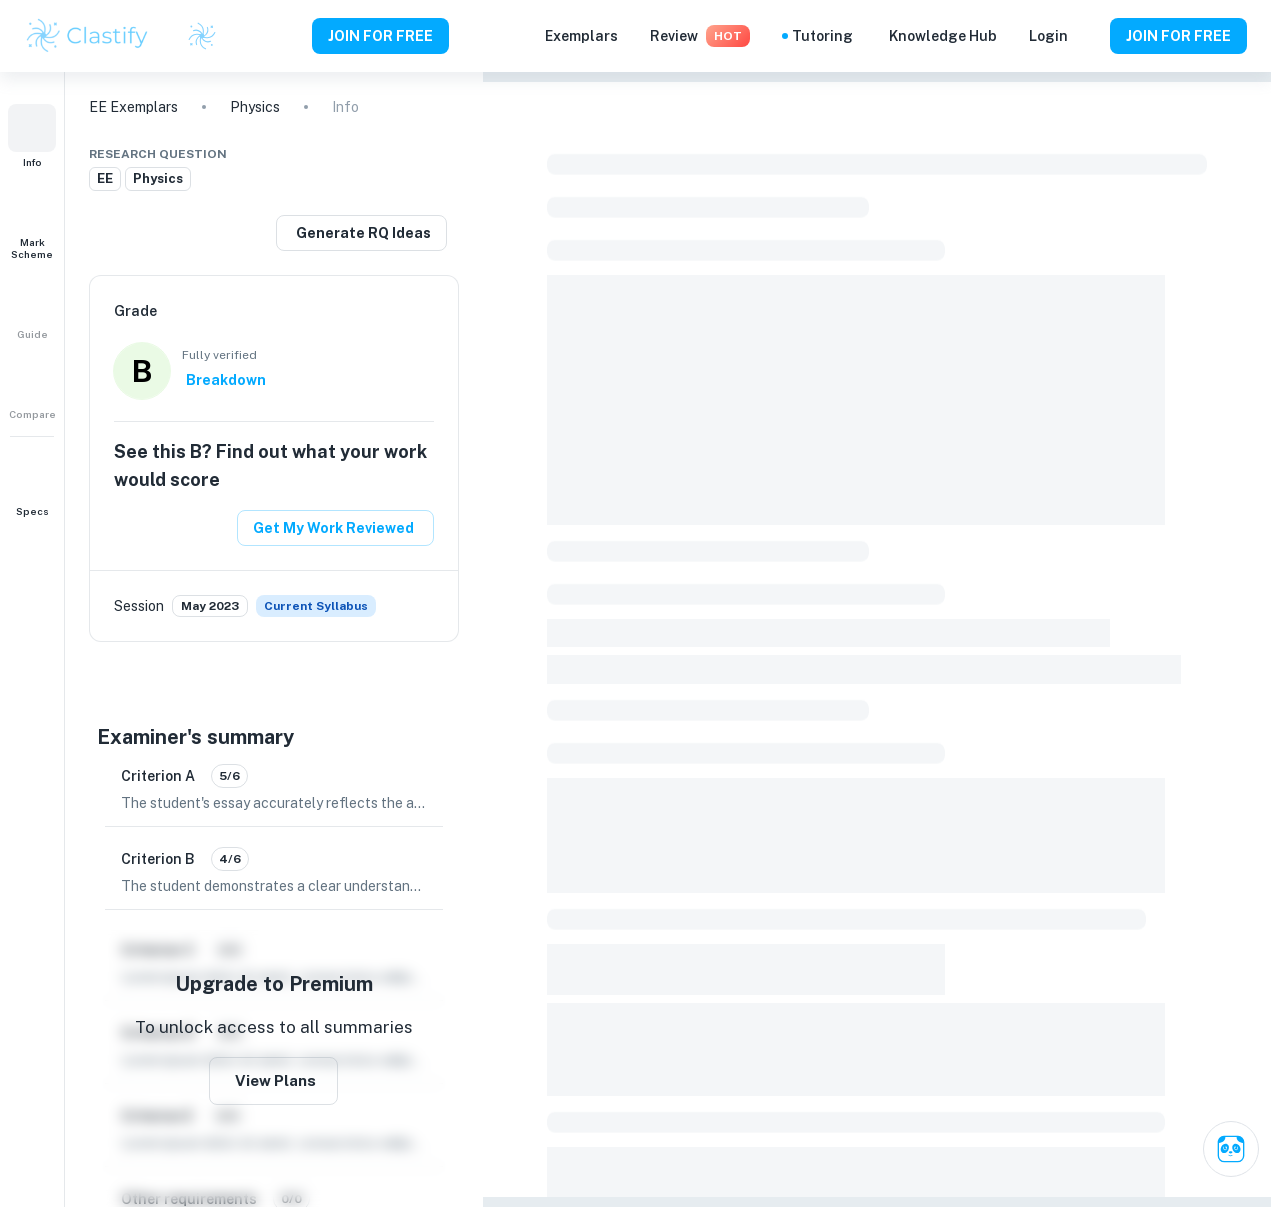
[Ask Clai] (1231, 1149)
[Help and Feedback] (1089, 36)
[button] (32, 136)
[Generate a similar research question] (361, 233)
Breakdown (226, 380)
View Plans (275, 1080)
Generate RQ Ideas (363, 233)
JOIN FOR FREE (380, 36)
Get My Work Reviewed (333, 528)
